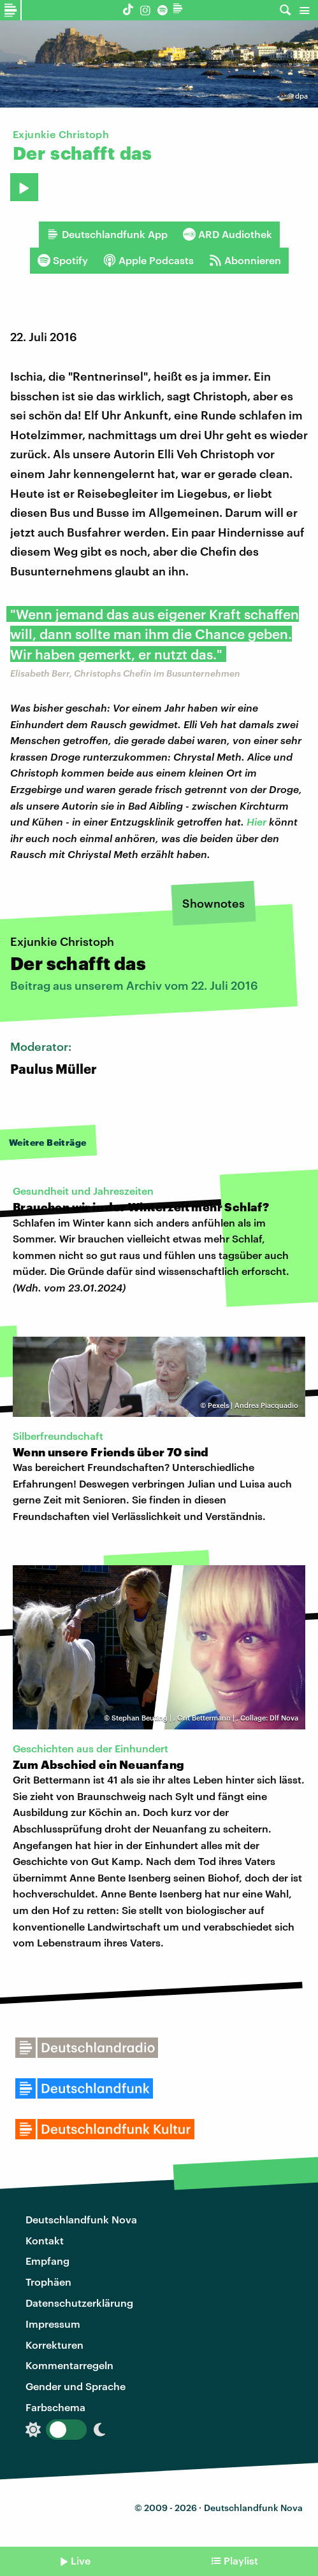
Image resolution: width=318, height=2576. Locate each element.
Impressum (52, 2324)
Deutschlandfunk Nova (81, 2219)
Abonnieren (245, 260)
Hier (256, 821)
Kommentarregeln (69, 2365)
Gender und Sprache (75, 2386)
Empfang (47, 2261)
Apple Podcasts (148, 260)
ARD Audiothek (227, 234)
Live (80, 2560)
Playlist (241, 2560)
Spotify (63, 260)
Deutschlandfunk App (107, 234)
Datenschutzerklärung (79, 2303)
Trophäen (48, 2282)
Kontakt (44, 2240)
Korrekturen (54, 2345)
